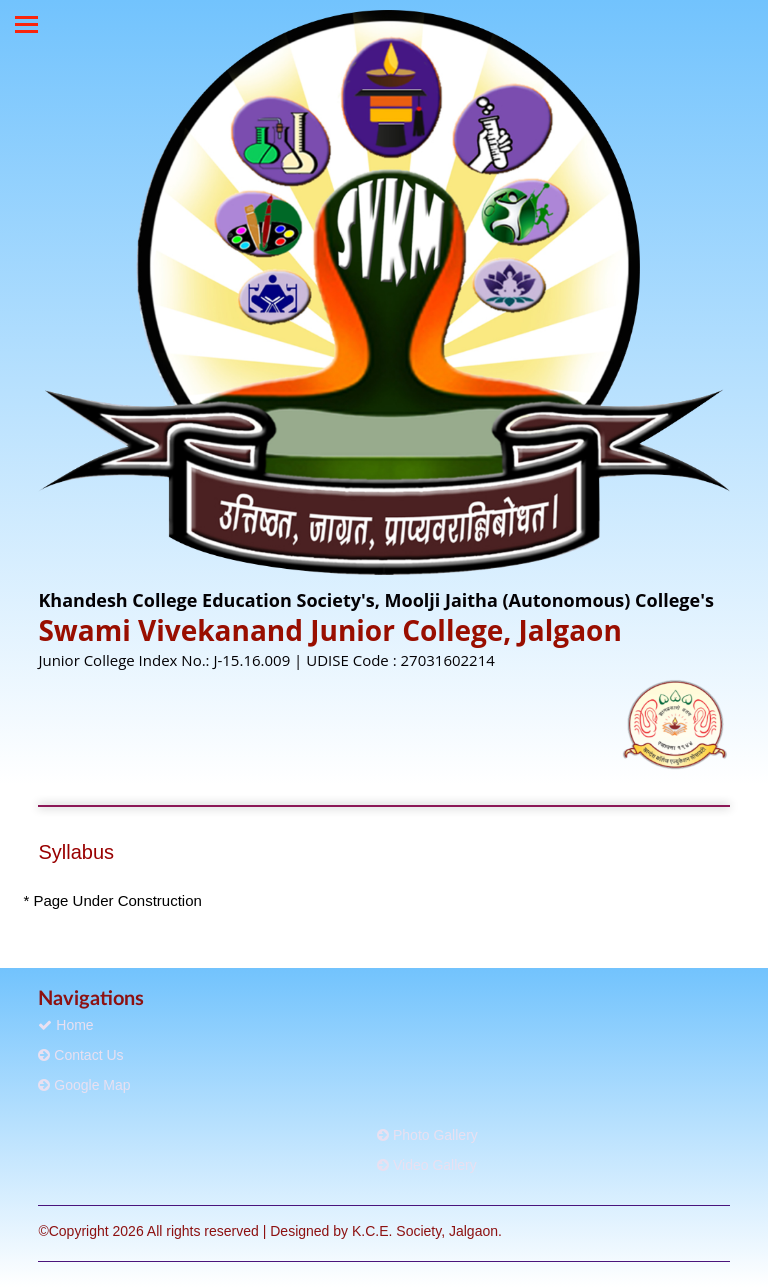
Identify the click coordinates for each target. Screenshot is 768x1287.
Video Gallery (427, 1165)
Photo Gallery (427, 1135)
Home (65, 1025)
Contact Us (80, 1055)
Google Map (84, 1085)
